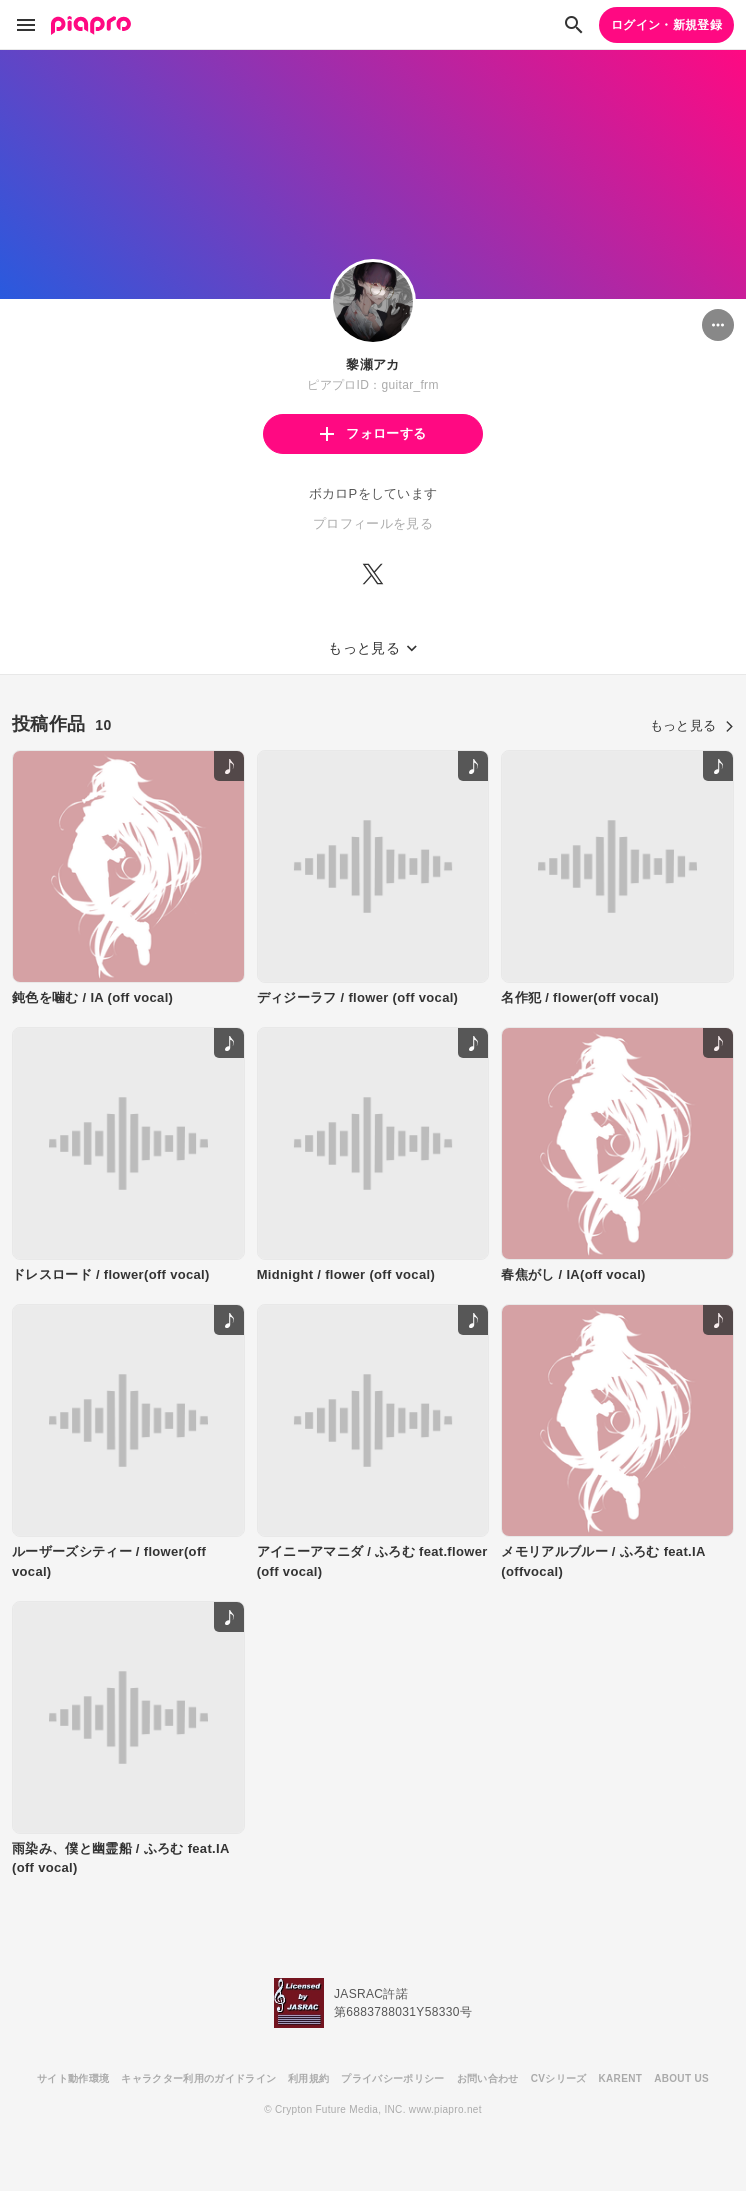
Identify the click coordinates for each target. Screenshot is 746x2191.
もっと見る (692, 725)
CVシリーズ (559, 2078)
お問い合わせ (488, 2078)
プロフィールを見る (373, 523)
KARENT (621, 2078)
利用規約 (308, 2078)
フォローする (373, 433)
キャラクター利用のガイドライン (198, 2078)
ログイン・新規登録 (666, 25)
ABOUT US (681, 2078)
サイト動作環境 (73, 2078)
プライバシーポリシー (392, 2078)
